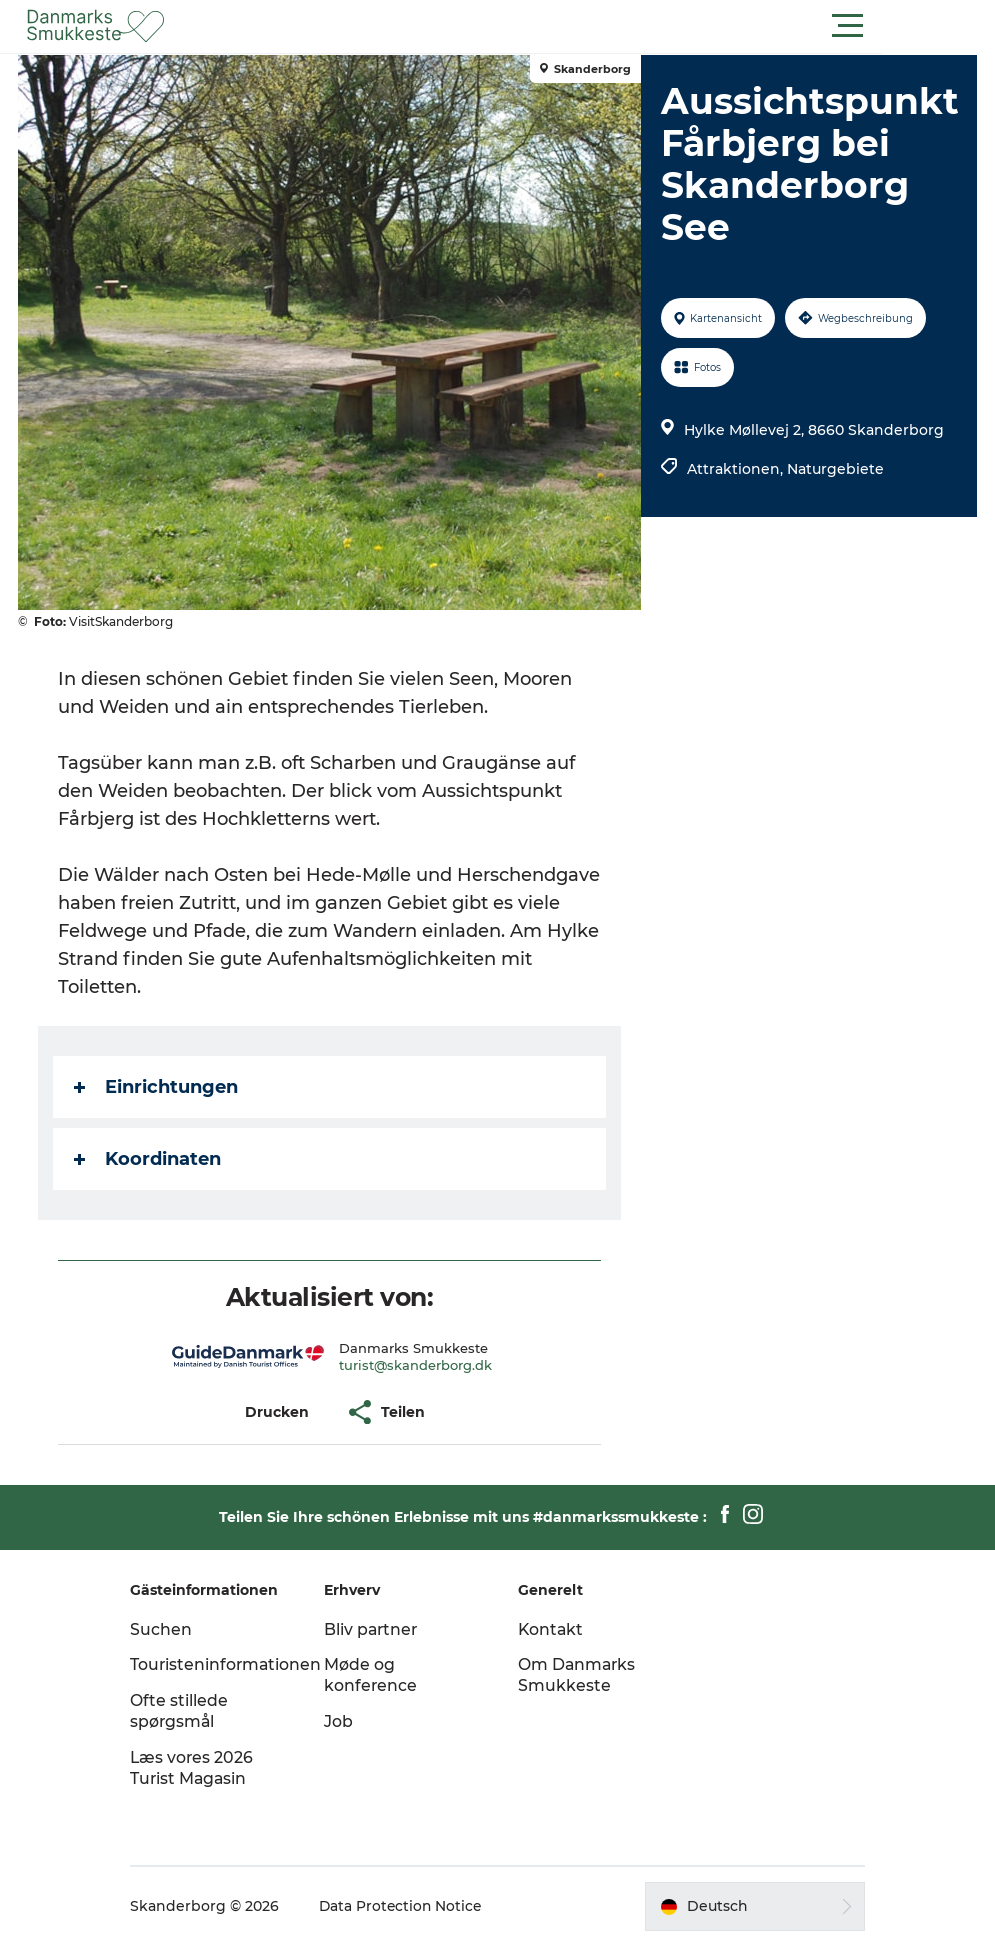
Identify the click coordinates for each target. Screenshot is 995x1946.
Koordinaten (149, 1159)
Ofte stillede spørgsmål (193, 1711)
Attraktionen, (737, 469)
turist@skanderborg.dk (415, 1365)
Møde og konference (378, 1675)
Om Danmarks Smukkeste (578, 1675)
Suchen (175, 1629)
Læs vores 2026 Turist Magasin (206, 1768)
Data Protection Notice (416, 1906)
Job (345, 1721)
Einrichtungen (158, 1087)
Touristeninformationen (241, 1664)
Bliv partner (379, 1629)
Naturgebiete (835, 469)
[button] (587, 26)
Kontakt (551, 1629)
